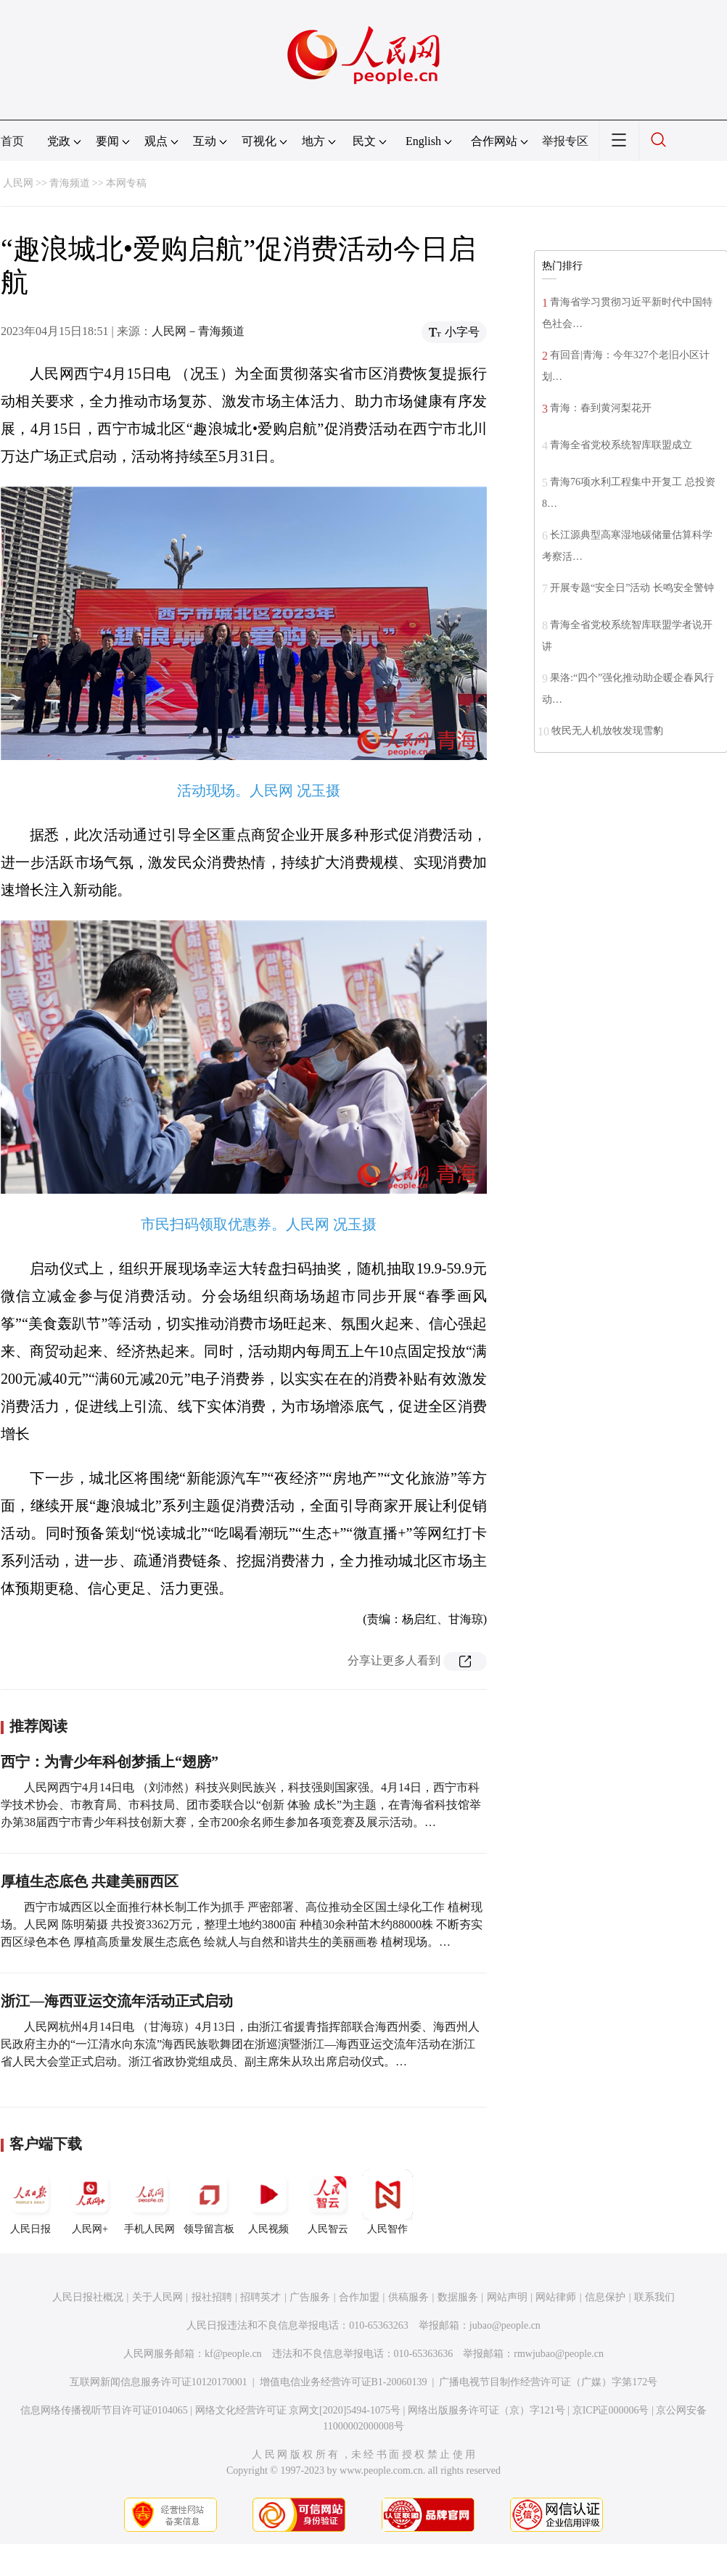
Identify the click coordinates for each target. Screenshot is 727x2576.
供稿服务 (408, 2297)
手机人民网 (149, 2201)
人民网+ (90, 2201)
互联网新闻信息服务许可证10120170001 (158, 2382)
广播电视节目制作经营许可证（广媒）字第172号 (548, 2382)
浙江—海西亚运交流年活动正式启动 (117, 2001)
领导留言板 (209, 2201)
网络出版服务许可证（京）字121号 (486, 2410)
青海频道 (69, 183)
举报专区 (565, 141)
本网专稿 (126, 183)
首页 (12, 141)
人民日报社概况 (87, 2297)
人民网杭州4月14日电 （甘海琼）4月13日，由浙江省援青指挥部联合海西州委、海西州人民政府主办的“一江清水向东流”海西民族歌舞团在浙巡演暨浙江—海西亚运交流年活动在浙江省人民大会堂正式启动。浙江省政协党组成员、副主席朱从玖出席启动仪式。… (240, 2044)
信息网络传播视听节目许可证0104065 (104, 2410)
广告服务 (309, 2297)
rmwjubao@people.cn (559, 2353)
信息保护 (605, 2297)
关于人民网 (157, 2297)
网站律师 (555, 2297)
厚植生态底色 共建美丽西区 (89, 1881)
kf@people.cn (233, 2353)
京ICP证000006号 (610, 2410)
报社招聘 (212, 2297)
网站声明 (507, 2297)
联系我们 (654, 2297)
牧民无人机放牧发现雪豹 (607, 730)
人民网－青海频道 (198, 331)
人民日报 (30, 2201)
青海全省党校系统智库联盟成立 (621, 444)
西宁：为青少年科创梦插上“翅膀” (109, 1762)
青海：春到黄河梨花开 (601, 407)
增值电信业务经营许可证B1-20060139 (343, 2382)
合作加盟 (359, 2297)
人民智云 (328, 2201)
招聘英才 (260, 2297)
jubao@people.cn (505, 2325)
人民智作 (387, 2201)
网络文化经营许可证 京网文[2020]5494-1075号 (298, 2410)
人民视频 (268, 2201)
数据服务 (458, 2297)
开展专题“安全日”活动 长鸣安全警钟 (632, 587)
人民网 (18, 183)
